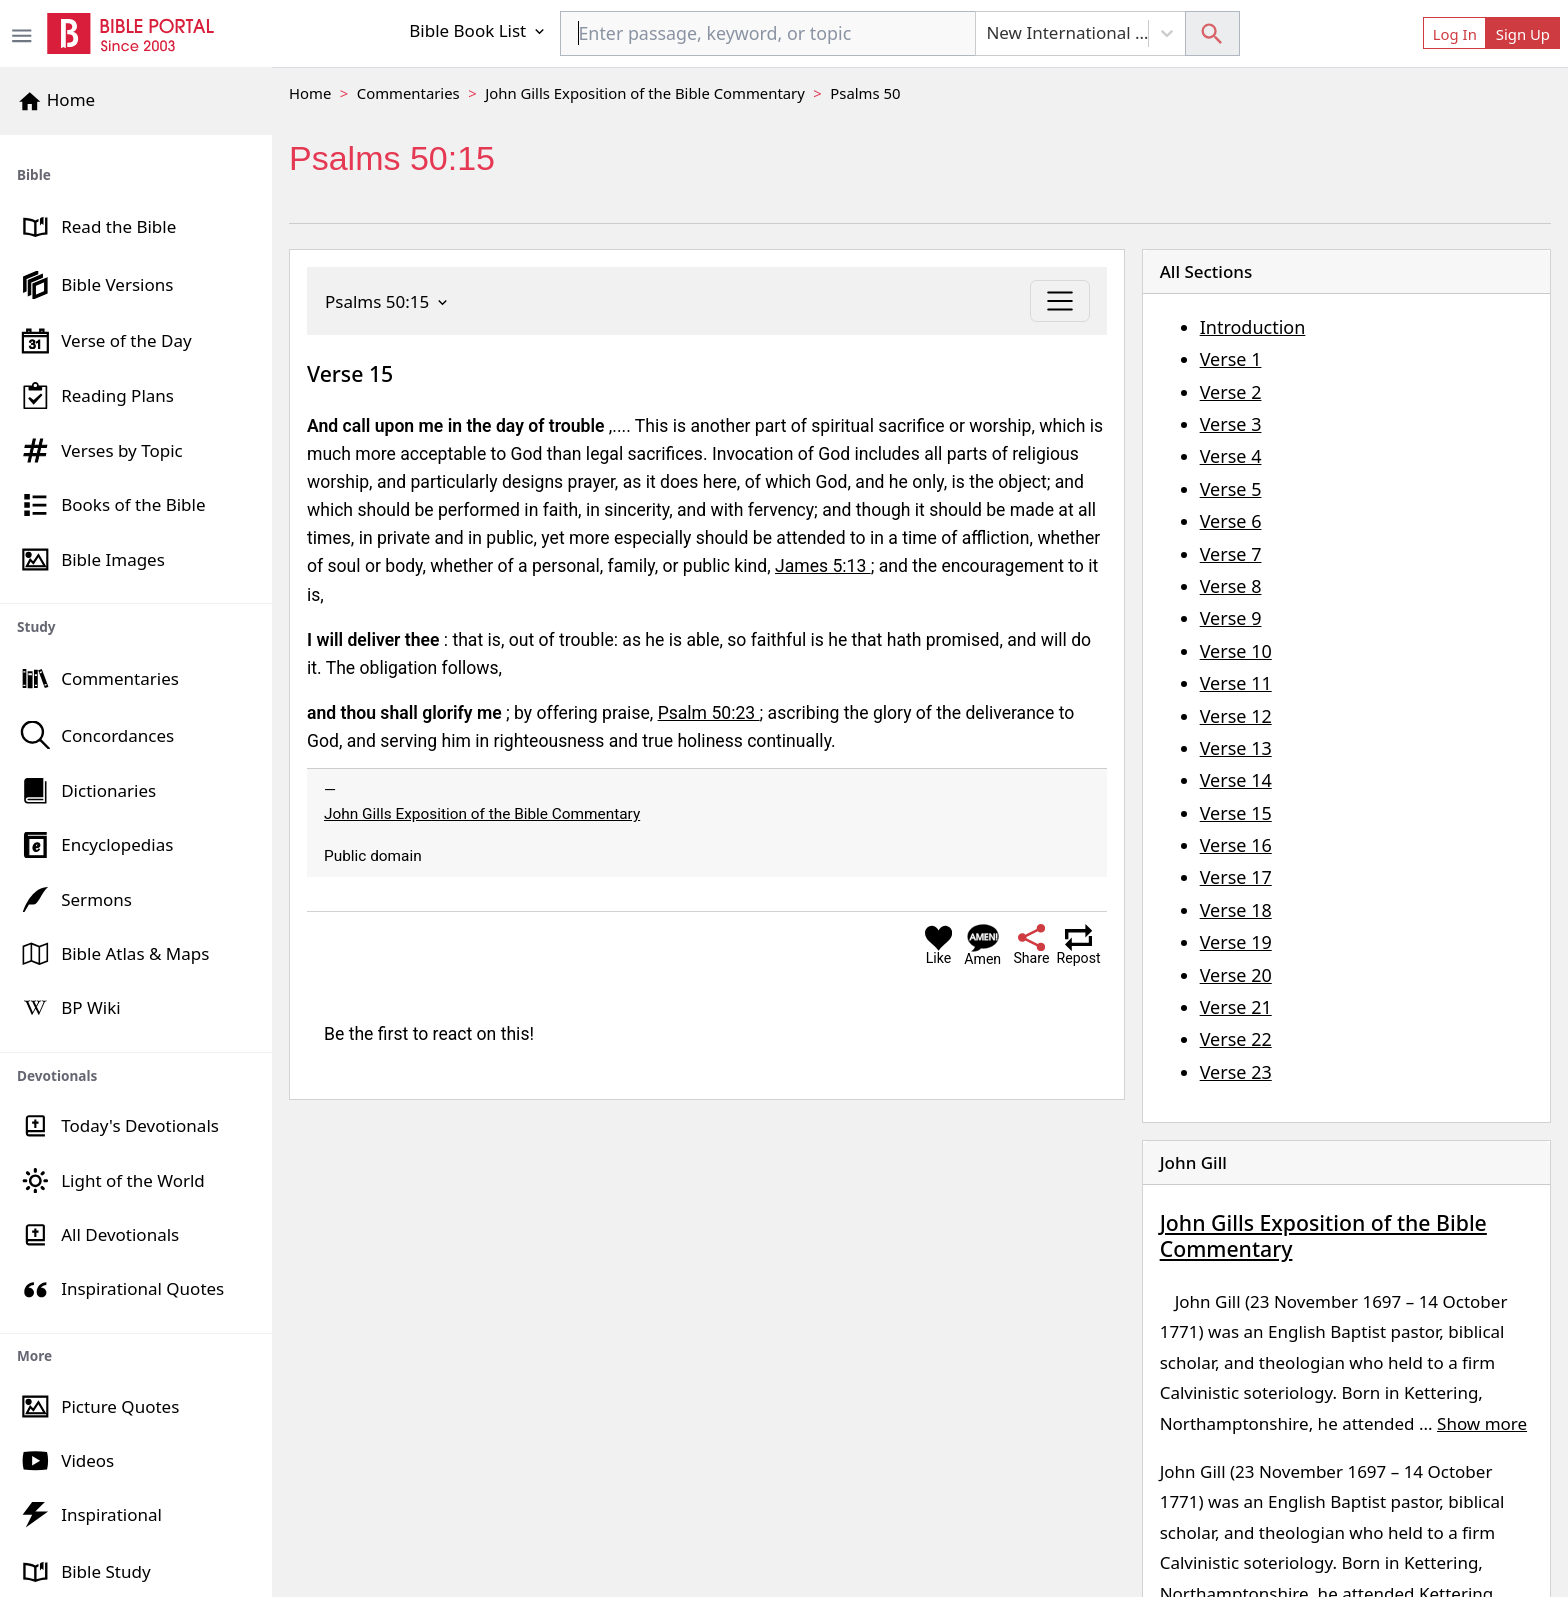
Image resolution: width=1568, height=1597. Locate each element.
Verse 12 (1236, 716)
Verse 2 (1231, 392)
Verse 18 (1236, 910)
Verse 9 (1231, 618)
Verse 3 (1231, 424)
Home (310, 93)
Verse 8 (1231, 586)
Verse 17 (1236, 877)
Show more (1482, 1423)
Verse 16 (1236, 845)
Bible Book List (478, 30)
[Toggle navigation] (1059, 301)
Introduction (1253, 327)
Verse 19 (1236, 942)
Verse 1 (1231, 359)
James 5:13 (823, 566)
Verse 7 (1231, 554)
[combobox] (768, 34)
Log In (1455, 34)
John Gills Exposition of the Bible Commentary (645, 93)
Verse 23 (1236, 1072)
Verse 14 (1236, 780)
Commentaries (408, 93)
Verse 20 (1236, 975)
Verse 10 (1236, 651)
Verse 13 (1236, 748)
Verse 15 (1236, 813)
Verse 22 (1236, 1039)
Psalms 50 (865, 93)
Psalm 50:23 (709, 713)
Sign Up (1523, 34)
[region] (136, 866)
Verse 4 (1231, 456)
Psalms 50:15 (388, 301)
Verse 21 (1236, 1007)
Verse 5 (1231, 489)
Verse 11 (1236, 683)
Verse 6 (1231, 521)
